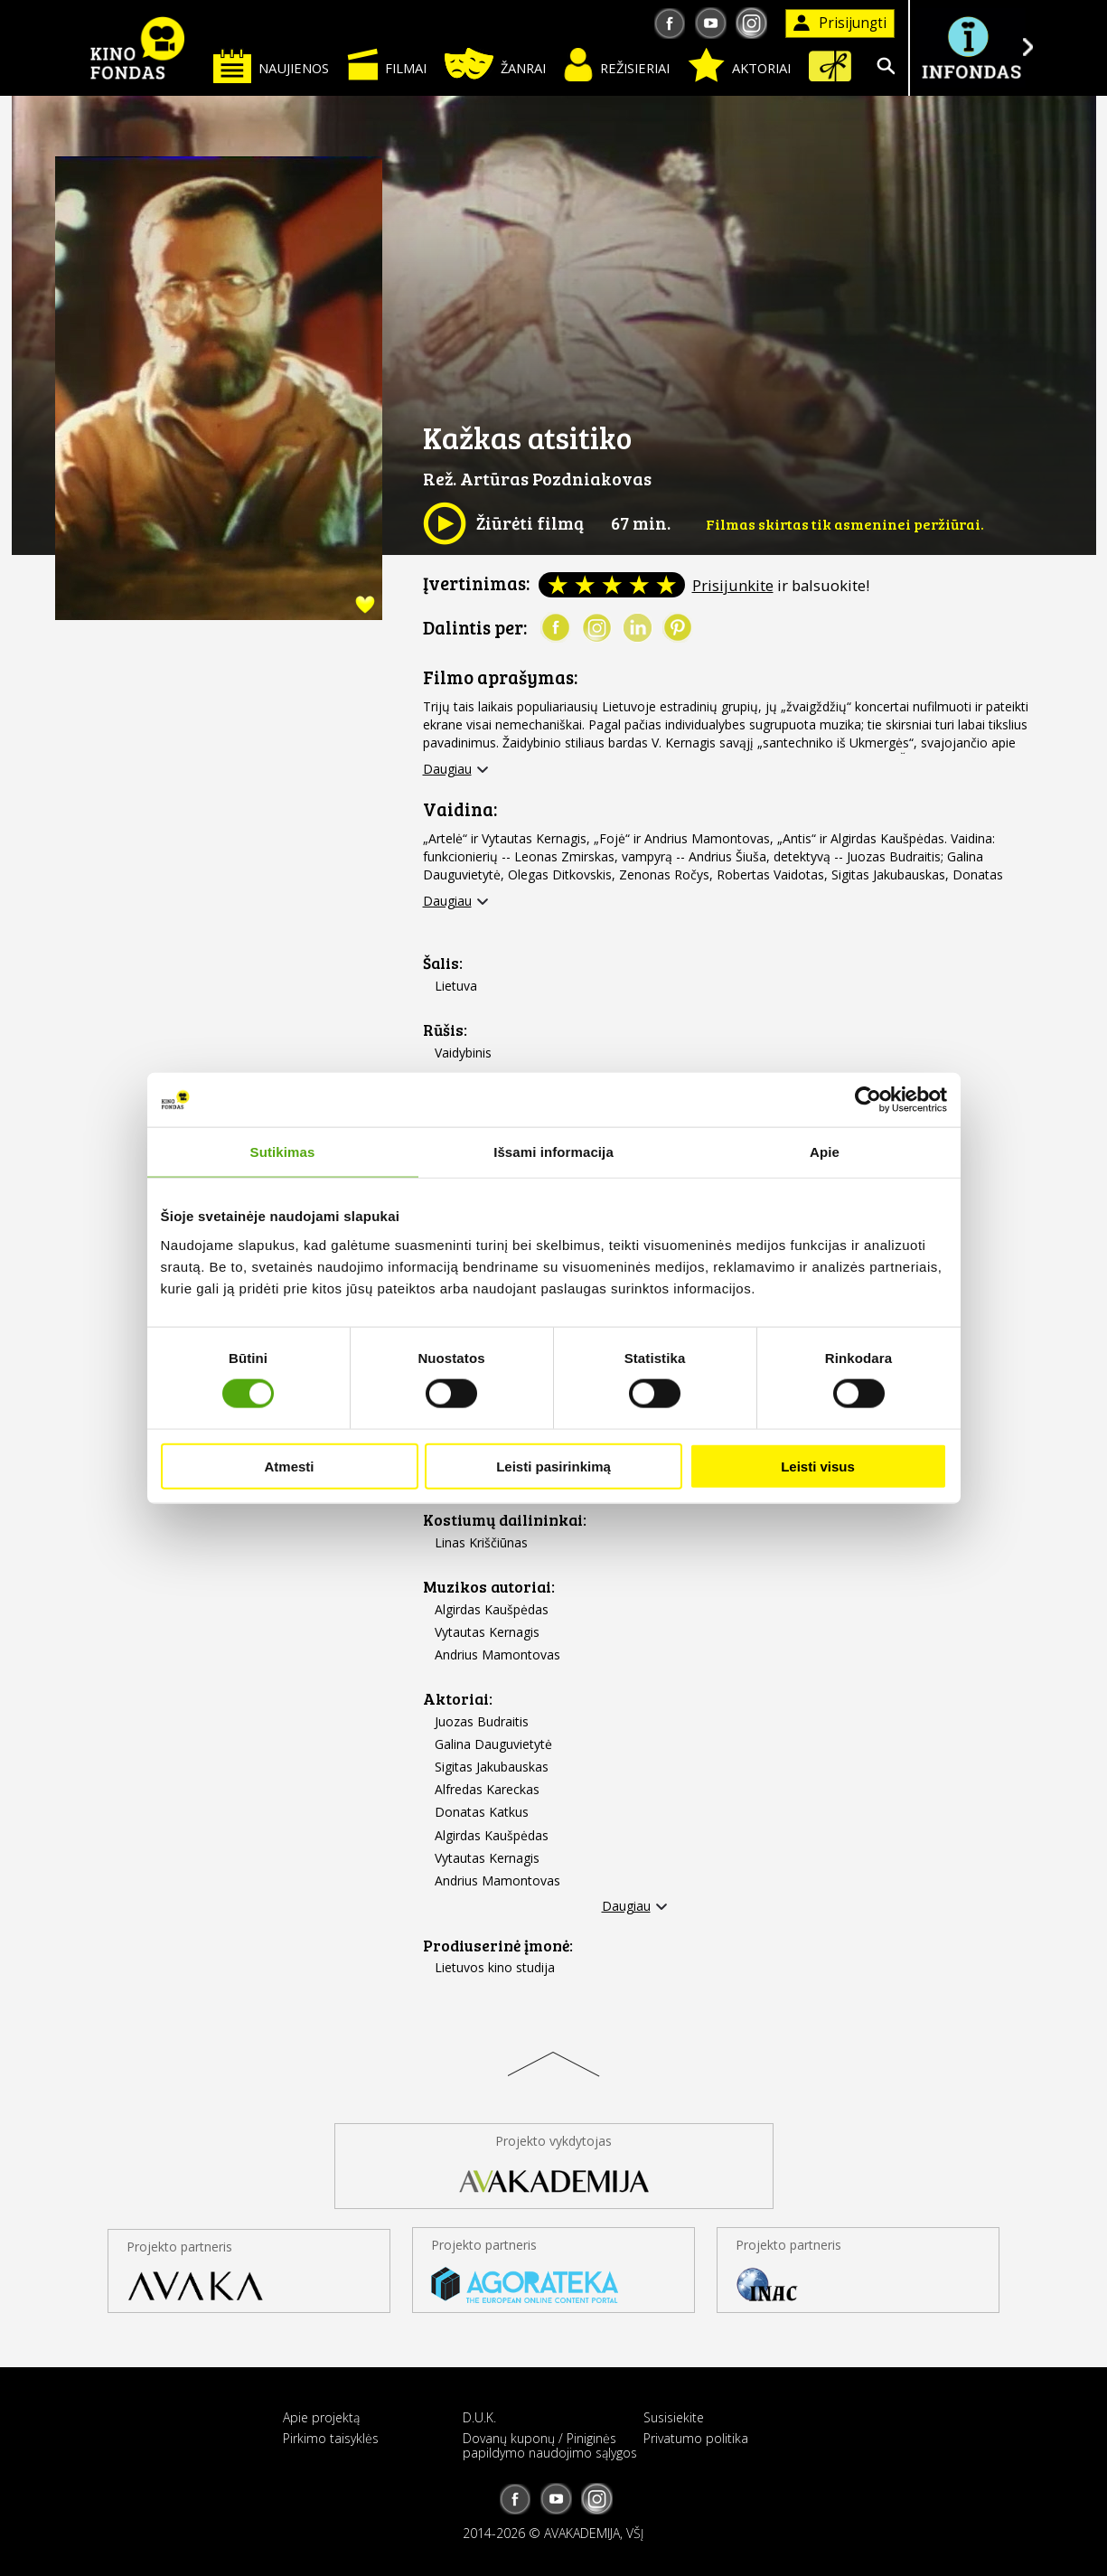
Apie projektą (321, 2417)
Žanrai (495, 64)
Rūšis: (445, 1030)
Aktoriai (739, 65)
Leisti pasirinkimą (553, 1465)
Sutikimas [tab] (282, 1152)
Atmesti (289, 1465)
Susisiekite (673, 2417)
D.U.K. (479, 2417)
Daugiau (447, 769)
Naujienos (271, 65)
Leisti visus (818, 1465)
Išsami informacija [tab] (553, 1152)
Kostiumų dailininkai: (504, 1519)
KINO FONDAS (138, 48)
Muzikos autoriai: (489, 1586)
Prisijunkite (733, 585)
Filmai (387, 64)
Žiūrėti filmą (503, 523)
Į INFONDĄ (971, 47)
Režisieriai (617, 64)
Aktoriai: (458, 1698)
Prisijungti (840, 23)
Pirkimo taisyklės (331, 2438)
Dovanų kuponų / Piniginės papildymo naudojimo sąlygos (550, 2445)
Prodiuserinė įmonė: (498, 1945)
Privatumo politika (695, 2438)
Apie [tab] (825, 1152)
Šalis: (443, 963)
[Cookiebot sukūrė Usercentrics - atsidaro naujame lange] (868, 1100)
